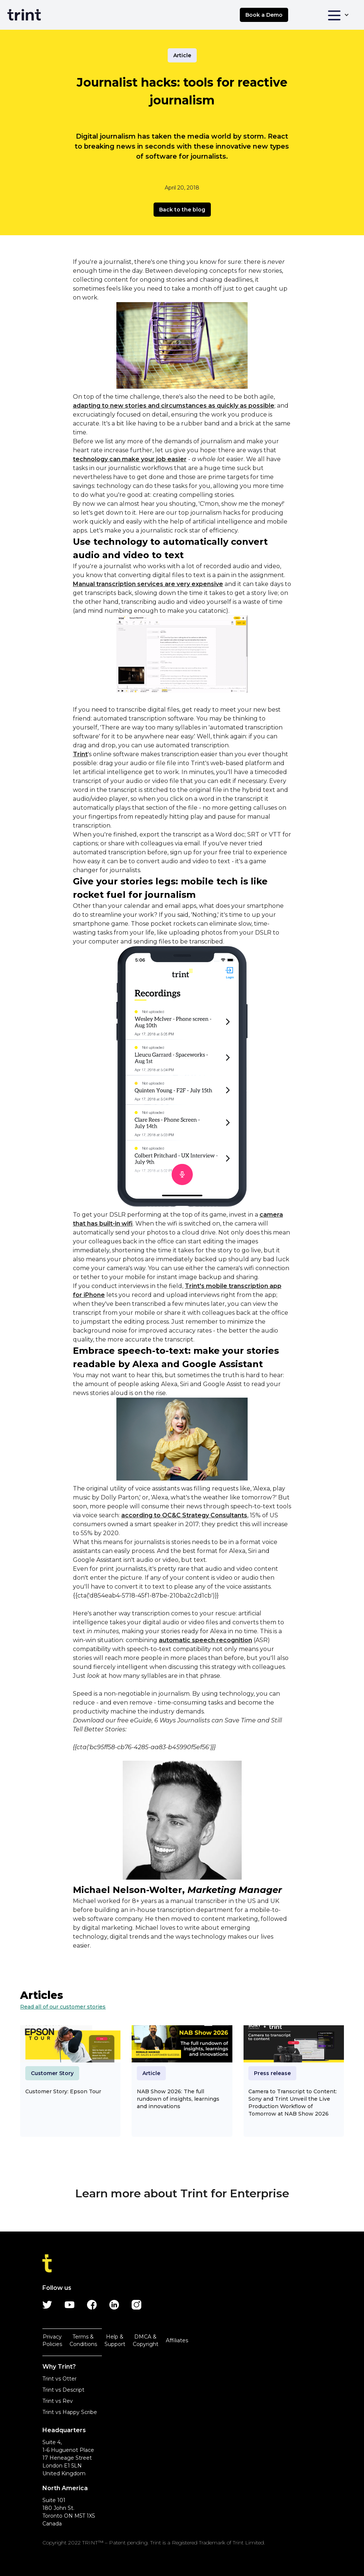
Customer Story (52, 2073)
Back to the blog (182, 209)
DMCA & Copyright (145, 2340)
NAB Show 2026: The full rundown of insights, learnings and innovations (178, 2099)
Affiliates (177, 2340)
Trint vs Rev (57, 2401)
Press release (272, 2073)
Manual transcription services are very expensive (148, 584)
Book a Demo (264, 15)
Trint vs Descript (63, 2389)
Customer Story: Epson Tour (63, 2091)
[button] (338, 15)
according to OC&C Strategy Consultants (184, 1515)
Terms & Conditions (83, 2340)
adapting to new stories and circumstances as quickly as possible (173, 405)
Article (182, 55)
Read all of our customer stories (63, 2006)
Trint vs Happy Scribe (69, 2412)
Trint (80, 754)
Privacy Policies (52, 2340)
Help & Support (114, 2340)
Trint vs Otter (59, 2378)
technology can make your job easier (130, 459)
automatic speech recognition (205, 1640)
